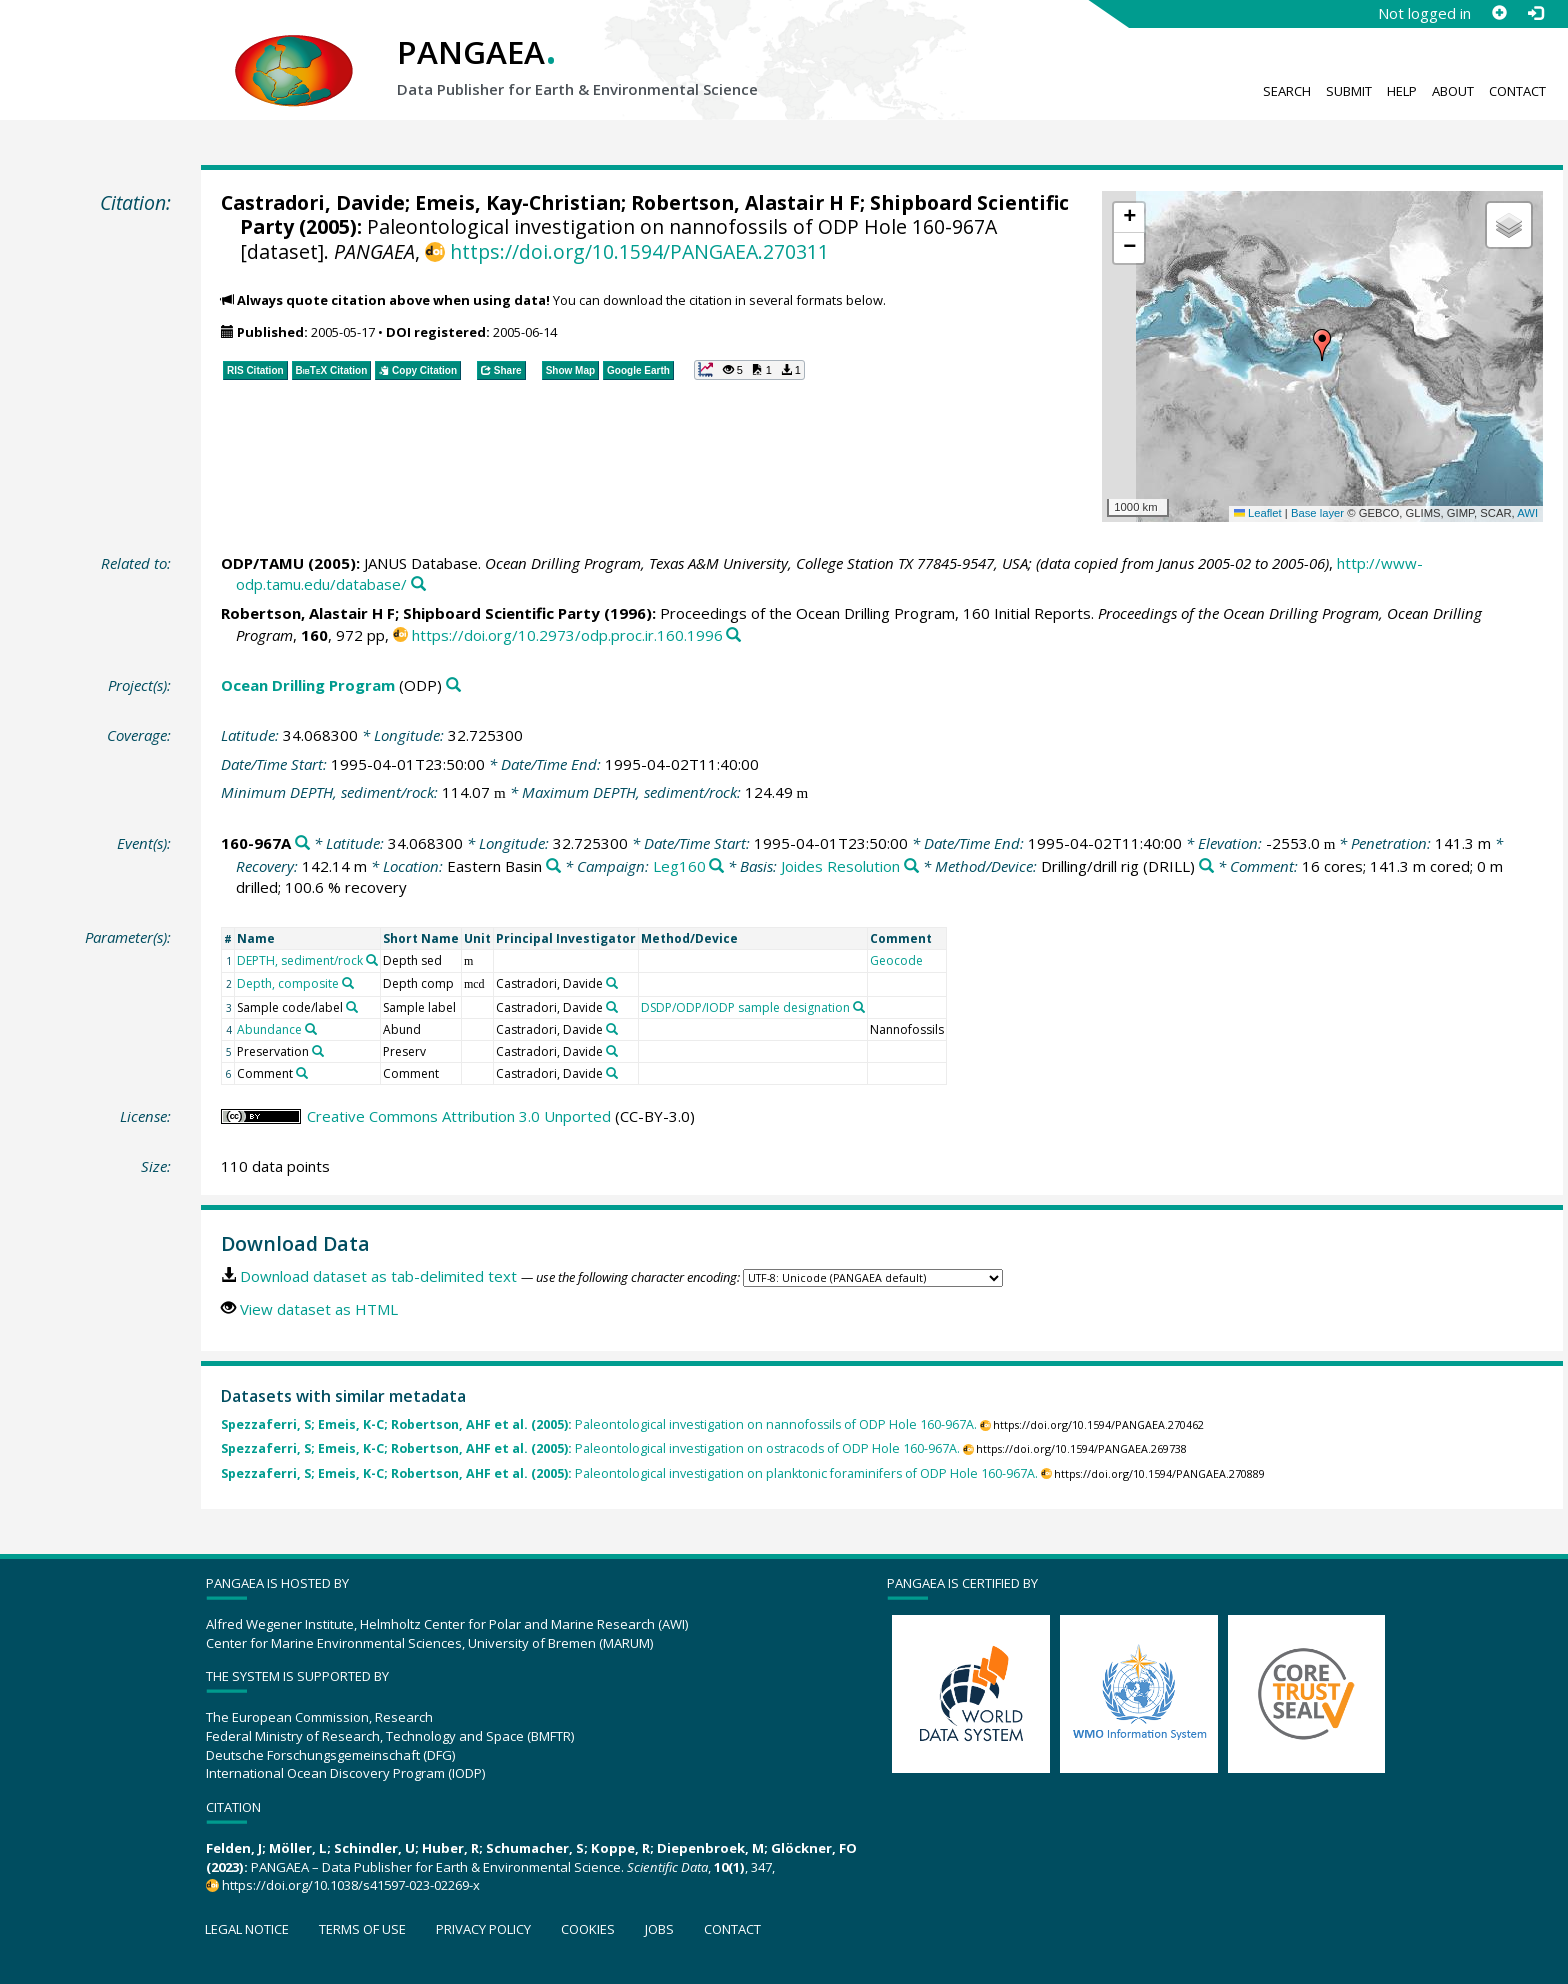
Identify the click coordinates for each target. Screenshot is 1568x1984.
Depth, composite (288, 983)
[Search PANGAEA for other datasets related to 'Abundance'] (311, 1029)
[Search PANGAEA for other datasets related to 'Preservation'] (318, 1051)
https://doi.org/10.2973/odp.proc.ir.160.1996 (567, 635)
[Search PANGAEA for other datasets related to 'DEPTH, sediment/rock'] (372, 960)
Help (1402, 91)
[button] (1322, 345)
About (1453, 91)
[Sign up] (1499, 13)
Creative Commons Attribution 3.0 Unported (459, 1116)
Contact (1517, 91)
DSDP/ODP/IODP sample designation (745, 1007)
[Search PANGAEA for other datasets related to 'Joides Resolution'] (911, 866)
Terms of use (362, 1929)
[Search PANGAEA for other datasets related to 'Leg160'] (716, 866)
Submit (1349, 91)
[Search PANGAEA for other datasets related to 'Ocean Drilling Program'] (453, 685)
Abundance (269, 1029)
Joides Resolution (840, 866)
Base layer (1317, 513)
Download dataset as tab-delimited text (378, 1276)
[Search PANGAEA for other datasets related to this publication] (418, 584)
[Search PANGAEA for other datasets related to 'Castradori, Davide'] (612, 983)
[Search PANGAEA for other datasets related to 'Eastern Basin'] (553, 866)
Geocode (896, 960)
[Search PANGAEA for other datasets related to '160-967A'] (302, 843)
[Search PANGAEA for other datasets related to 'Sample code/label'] (352, 1007)
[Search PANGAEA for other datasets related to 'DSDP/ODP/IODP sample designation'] (859, 1007)
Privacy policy (483, 1929)
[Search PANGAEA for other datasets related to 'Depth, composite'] (348, 983)
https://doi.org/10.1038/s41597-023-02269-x (351, 1885)
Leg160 (679, 866)
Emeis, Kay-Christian (518, 202)
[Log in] (1535, 13)
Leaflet (1258, 513)
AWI (1527, 513)
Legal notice (247, 1929)
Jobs (659, 1929)
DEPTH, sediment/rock (300, 960)
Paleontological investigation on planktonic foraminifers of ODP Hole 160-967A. (629, 1473)
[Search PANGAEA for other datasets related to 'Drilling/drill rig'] (1206, 866)
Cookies (588, 1929)
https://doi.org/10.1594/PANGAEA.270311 (639, 251)
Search (1287, 91)
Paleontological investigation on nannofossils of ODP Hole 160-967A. (599, 1424)
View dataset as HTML (319, 1309)
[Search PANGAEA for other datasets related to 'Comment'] (302, 1073)
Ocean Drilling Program (308, 685)
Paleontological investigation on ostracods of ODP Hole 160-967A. (590, 1448)
